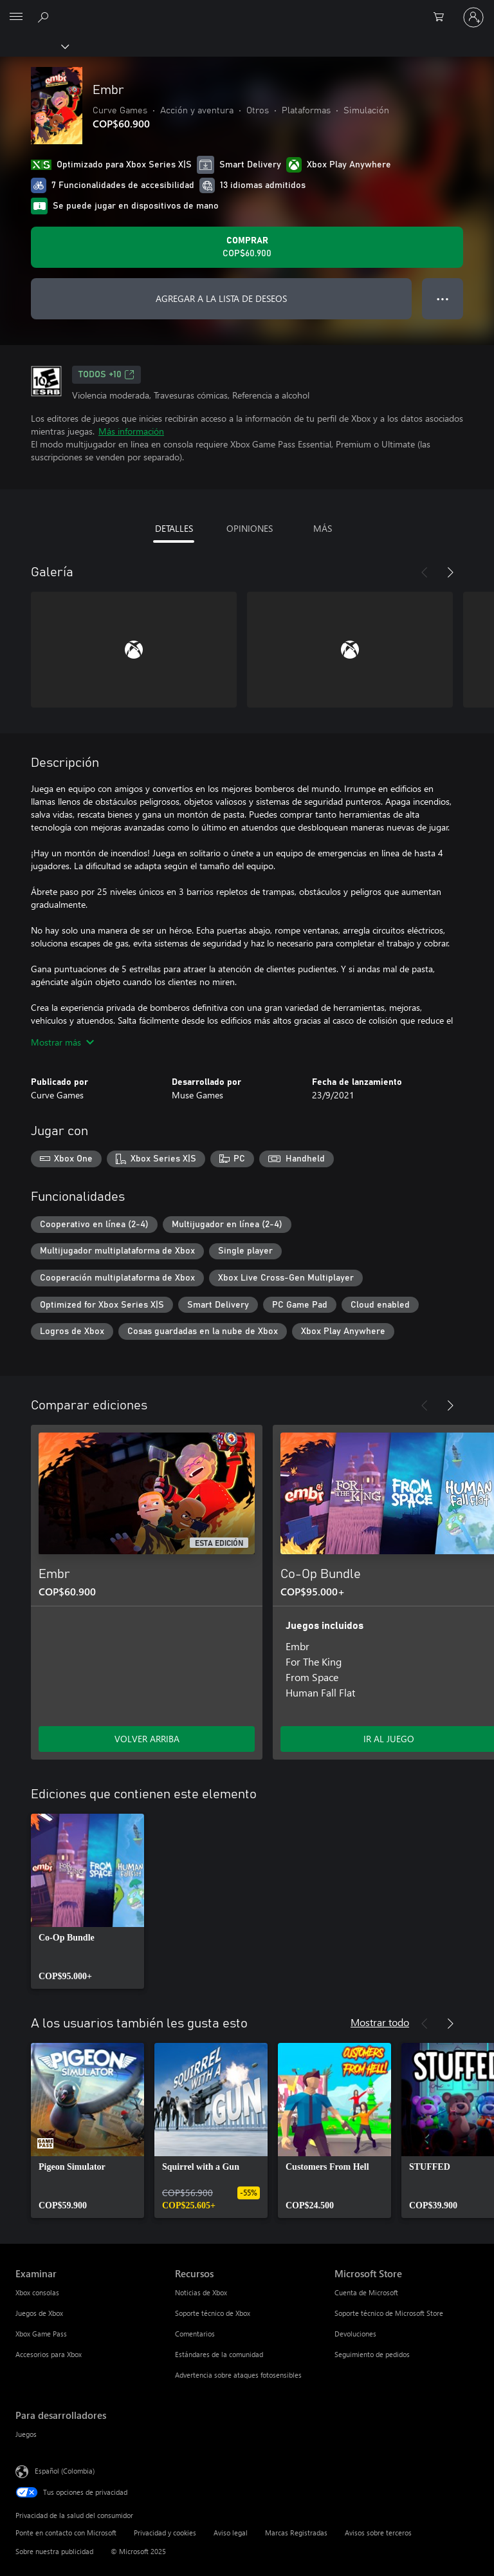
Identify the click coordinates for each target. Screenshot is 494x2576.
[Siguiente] (450, 572)
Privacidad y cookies (165, 2532)
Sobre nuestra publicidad (54, 2551)
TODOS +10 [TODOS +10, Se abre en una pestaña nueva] (106, 375)
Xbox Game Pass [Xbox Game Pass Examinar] (41, 2333)
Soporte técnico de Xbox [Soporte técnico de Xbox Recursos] (212, 2313)
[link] (87, 1901)
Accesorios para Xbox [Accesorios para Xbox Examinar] (48, 2354)
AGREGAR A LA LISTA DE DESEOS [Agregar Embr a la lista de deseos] (221, 298)
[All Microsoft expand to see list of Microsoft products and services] (16, 17)
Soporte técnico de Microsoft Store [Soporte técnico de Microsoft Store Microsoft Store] (388, 2313)
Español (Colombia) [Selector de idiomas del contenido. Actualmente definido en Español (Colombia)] (65, 2471)
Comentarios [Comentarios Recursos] (195, 2333)
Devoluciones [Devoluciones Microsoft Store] (355, 2333)
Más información (131, 431)
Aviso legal (231, 2532)
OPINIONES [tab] (249, 528)
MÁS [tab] (322, 528)
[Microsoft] (246, 9)
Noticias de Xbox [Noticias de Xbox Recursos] (201, 2292)
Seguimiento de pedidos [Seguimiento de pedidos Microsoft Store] (372, 2354)
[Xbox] (34, 46)
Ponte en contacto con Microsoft (65, 2532)
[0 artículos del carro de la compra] (442, 17)
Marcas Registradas (296, 2532)
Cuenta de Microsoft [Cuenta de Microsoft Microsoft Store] (366, 2292)
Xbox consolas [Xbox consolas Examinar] (37, 2292)
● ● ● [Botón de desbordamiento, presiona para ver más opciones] (443, 298)
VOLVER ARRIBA (146, 1739)
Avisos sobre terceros (378, 2532)
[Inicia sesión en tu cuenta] (473, 17)
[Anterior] (424, 572)
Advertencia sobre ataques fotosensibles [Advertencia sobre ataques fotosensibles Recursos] (238, 2375)
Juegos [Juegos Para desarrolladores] (26, 2434)
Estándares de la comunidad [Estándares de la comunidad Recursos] (219, 2354)
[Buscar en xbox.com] (45, 16)
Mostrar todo (380, 2022)
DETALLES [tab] (174, 528)
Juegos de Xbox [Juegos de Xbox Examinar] (39, 2313)
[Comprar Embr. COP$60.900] (247, 247)
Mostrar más (62, 1042)
